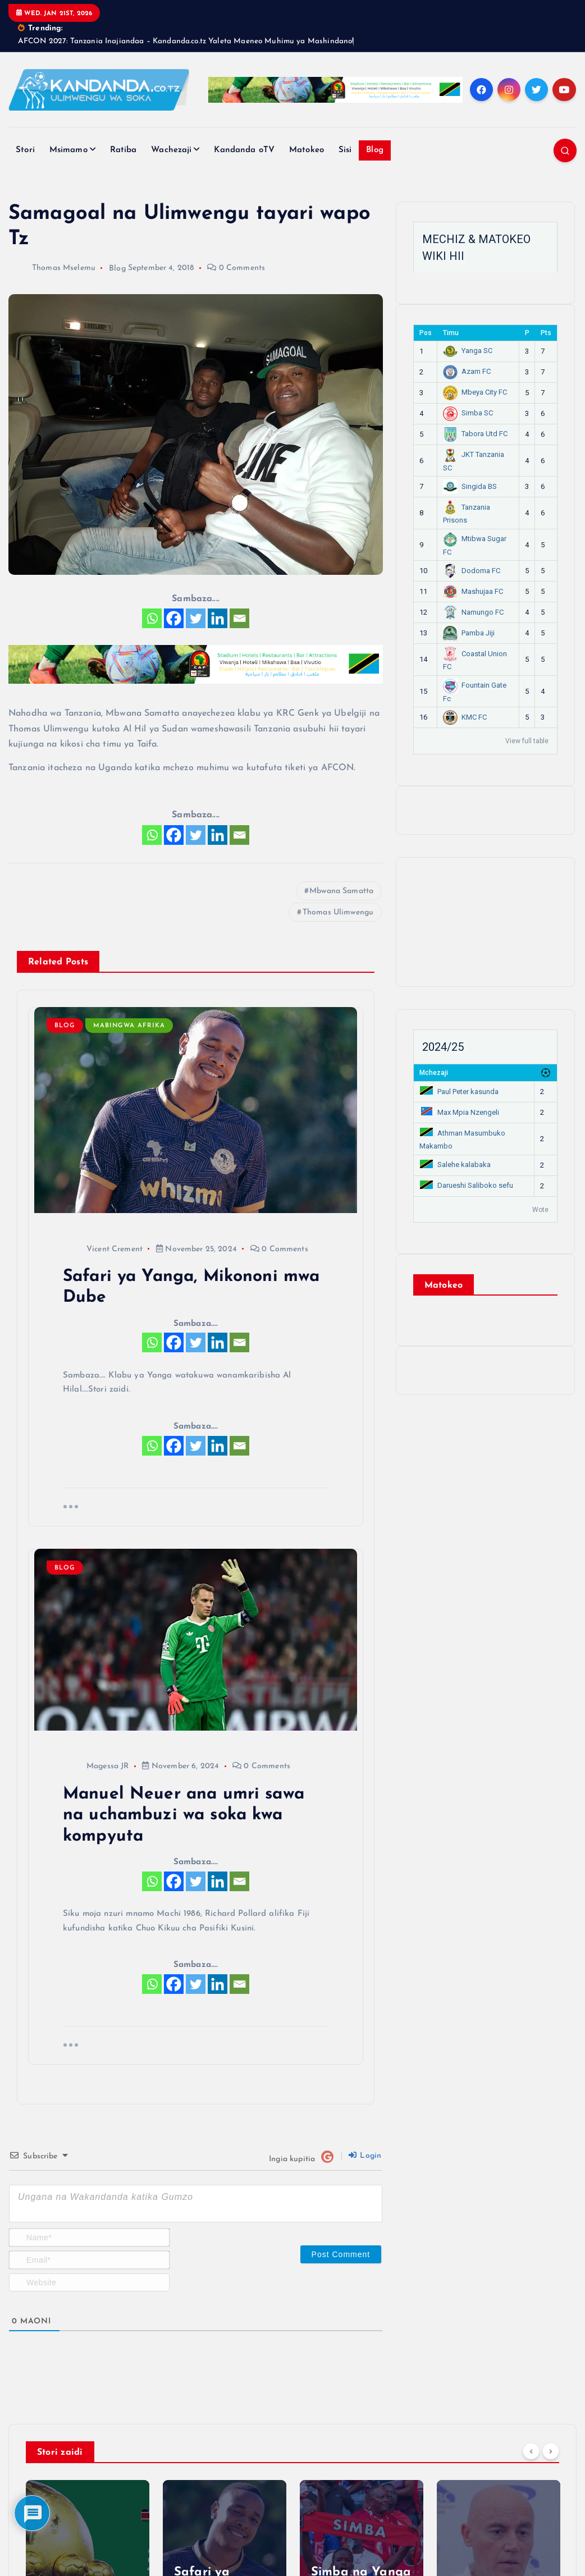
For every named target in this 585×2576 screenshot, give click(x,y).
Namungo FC (473, 612)
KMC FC (465, 717)
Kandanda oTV (244, 150)
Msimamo (68, 150)
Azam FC (467, 371)
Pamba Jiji (469, 633)
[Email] (239, 618)
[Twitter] (195, 618)
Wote (540, 1210)
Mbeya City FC (475, 392)
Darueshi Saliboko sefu (466, 1185)
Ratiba (123, 150)
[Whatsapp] (152, 618)
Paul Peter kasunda (459, 1091)
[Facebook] (174, 618)
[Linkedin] (217, 618)
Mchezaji (433, 1073)
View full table (527, 741)
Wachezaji (171, 150)
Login (365, 2156)
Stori (25, 150)
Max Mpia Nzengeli (459, 1112)
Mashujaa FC (473, 591)
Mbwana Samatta (341, 891)
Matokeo (306, 150)
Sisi (345, 150)
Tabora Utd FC (475, 433)
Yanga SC (467, 350)
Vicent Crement (103, 1249)
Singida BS (470, 486)
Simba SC (468, 413)
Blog (374, 150)
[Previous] (531, 2450)
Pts (546, 333)
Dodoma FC (471, 570)
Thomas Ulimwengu (338, 912)
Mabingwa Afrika (129, 1026)
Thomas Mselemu (51, 268)
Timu (451, 333)
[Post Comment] (341, 2254)
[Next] (550, 2450)
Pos (425, 333)
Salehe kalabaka (455, 1164)
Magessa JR (96, 1766)
